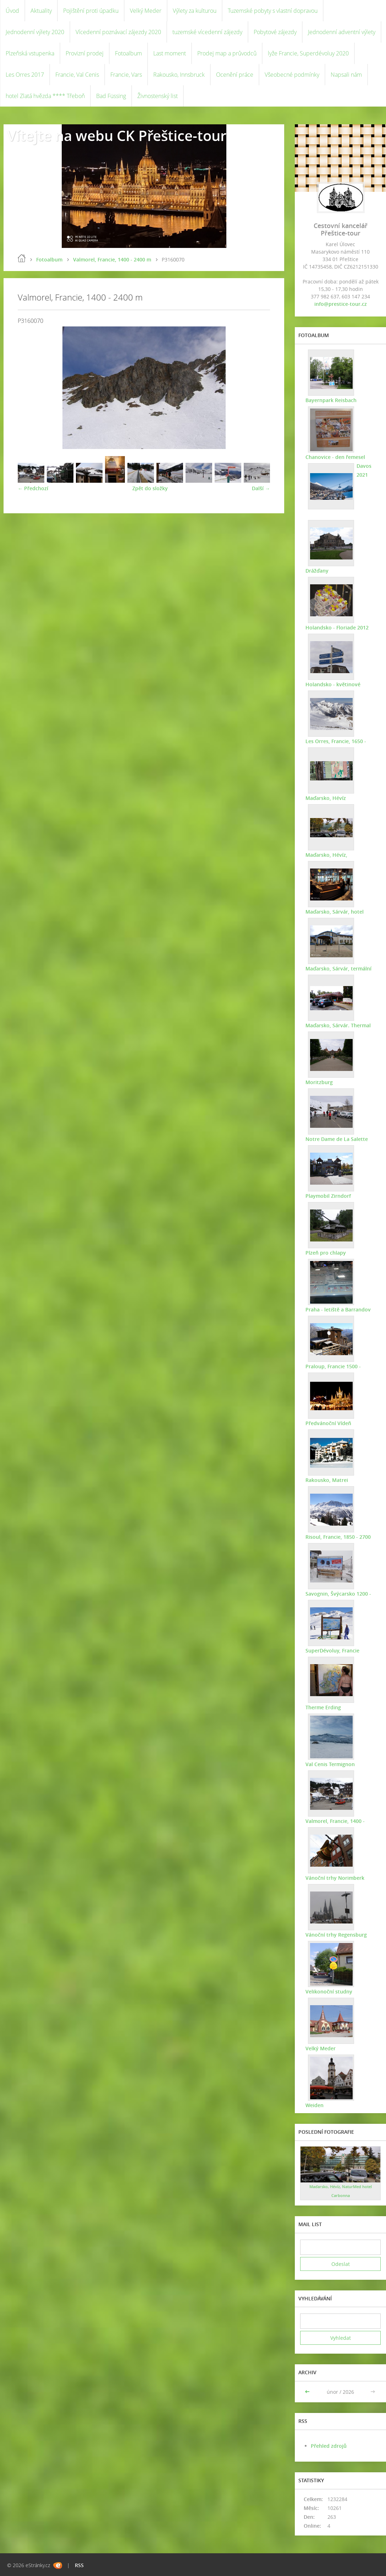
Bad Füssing (111, 96)
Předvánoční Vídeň (328, 1423)
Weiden (314, 2105)
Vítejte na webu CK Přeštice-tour (116, 135)
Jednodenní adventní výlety (341, 32)
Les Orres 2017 (25, 75)
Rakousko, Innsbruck (179, 75)
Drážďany (317, 570)
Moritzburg (319, 1082)
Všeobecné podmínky (292, 75)
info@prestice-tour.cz (340, 304)
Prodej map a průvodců (227, 53)
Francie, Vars (126, 75)
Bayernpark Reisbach (331, 400)
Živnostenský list (157, 96)
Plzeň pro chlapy (325, 1252)
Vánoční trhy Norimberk (334, 1877)
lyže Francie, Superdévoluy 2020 (308, 53)
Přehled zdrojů (329, 2445)
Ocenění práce (234, 75)
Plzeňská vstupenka (30, 53)
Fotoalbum (128, 53)
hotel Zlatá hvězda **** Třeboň (45, 96)
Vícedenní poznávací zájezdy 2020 (118, 32)
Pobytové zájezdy (275, 32)
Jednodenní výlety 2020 (35, 32)
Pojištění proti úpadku (90, 11)
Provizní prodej (85, 53)
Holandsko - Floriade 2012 (337, 627)
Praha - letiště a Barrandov (338, 1309)
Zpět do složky (150, 488)
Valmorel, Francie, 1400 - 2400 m (112, 259)
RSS (79, 2565)
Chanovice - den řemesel (335, 457)
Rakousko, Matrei (326, 1480)
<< (308, 2391)
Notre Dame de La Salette (336, 1139)
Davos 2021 (364, 470)
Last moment (169, 53)
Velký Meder (145, 11)
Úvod (12, 11)
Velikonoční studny (328, 1991)
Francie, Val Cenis (77, 75)
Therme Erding (323, 1707)
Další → (261, 488)
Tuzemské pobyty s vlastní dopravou (273, 11)
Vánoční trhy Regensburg (336, 1934)
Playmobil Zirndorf (328, 1195)
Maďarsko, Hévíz (325, 798)
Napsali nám (346, 75)
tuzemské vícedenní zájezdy (207, 32)
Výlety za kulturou (194, 11)
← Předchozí (33, 488)
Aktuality (41, 11)
